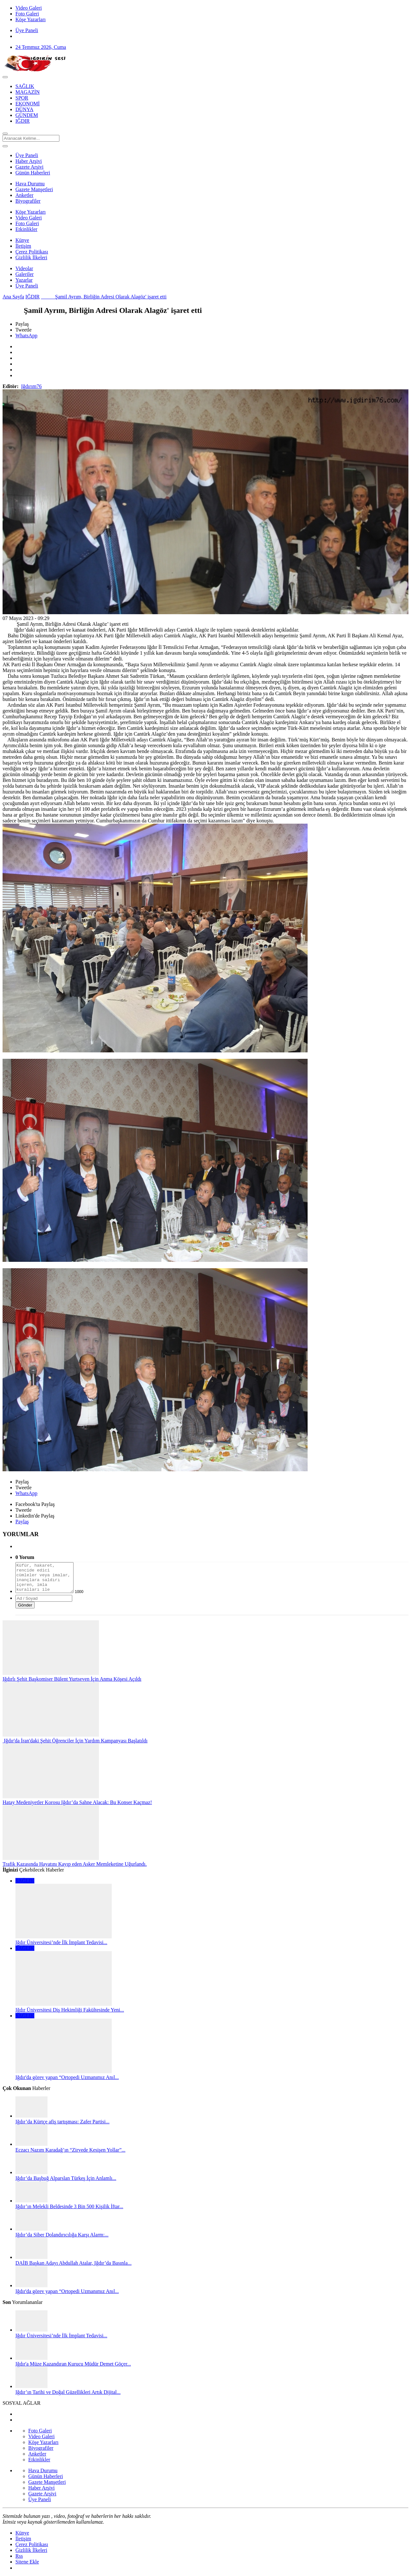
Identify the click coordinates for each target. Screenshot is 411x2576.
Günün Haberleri (32, 172)
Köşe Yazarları (30, 212)
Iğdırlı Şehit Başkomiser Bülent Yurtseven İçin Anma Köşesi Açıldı (72, 1679)
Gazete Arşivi (29, 167)
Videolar (24, 268)
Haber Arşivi (28, 161)
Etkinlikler (26, 229)
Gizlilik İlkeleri (31, 257)
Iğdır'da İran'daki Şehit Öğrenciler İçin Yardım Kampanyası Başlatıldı (75, 1740)
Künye (22, 240)
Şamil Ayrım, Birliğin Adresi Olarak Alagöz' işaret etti (104, 296)
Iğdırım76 (31, 386)
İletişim (23, 246)
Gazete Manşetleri (34, 189)
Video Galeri (28, 217)
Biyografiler (27, 201)
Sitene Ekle (27, 2561)
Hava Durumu (30, 183)
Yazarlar (23, 280)
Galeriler (24, 274)
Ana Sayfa (13, 296)
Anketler (24, 195)
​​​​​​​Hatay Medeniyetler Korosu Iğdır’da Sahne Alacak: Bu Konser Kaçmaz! (77, 1802)
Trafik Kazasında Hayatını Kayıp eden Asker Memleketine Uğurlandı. (75, 1864)
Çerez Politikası (31, 251)
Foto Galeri (27, 223)
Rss (19, 2556)
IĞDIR (32, 296)
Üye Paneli (26, 30)
